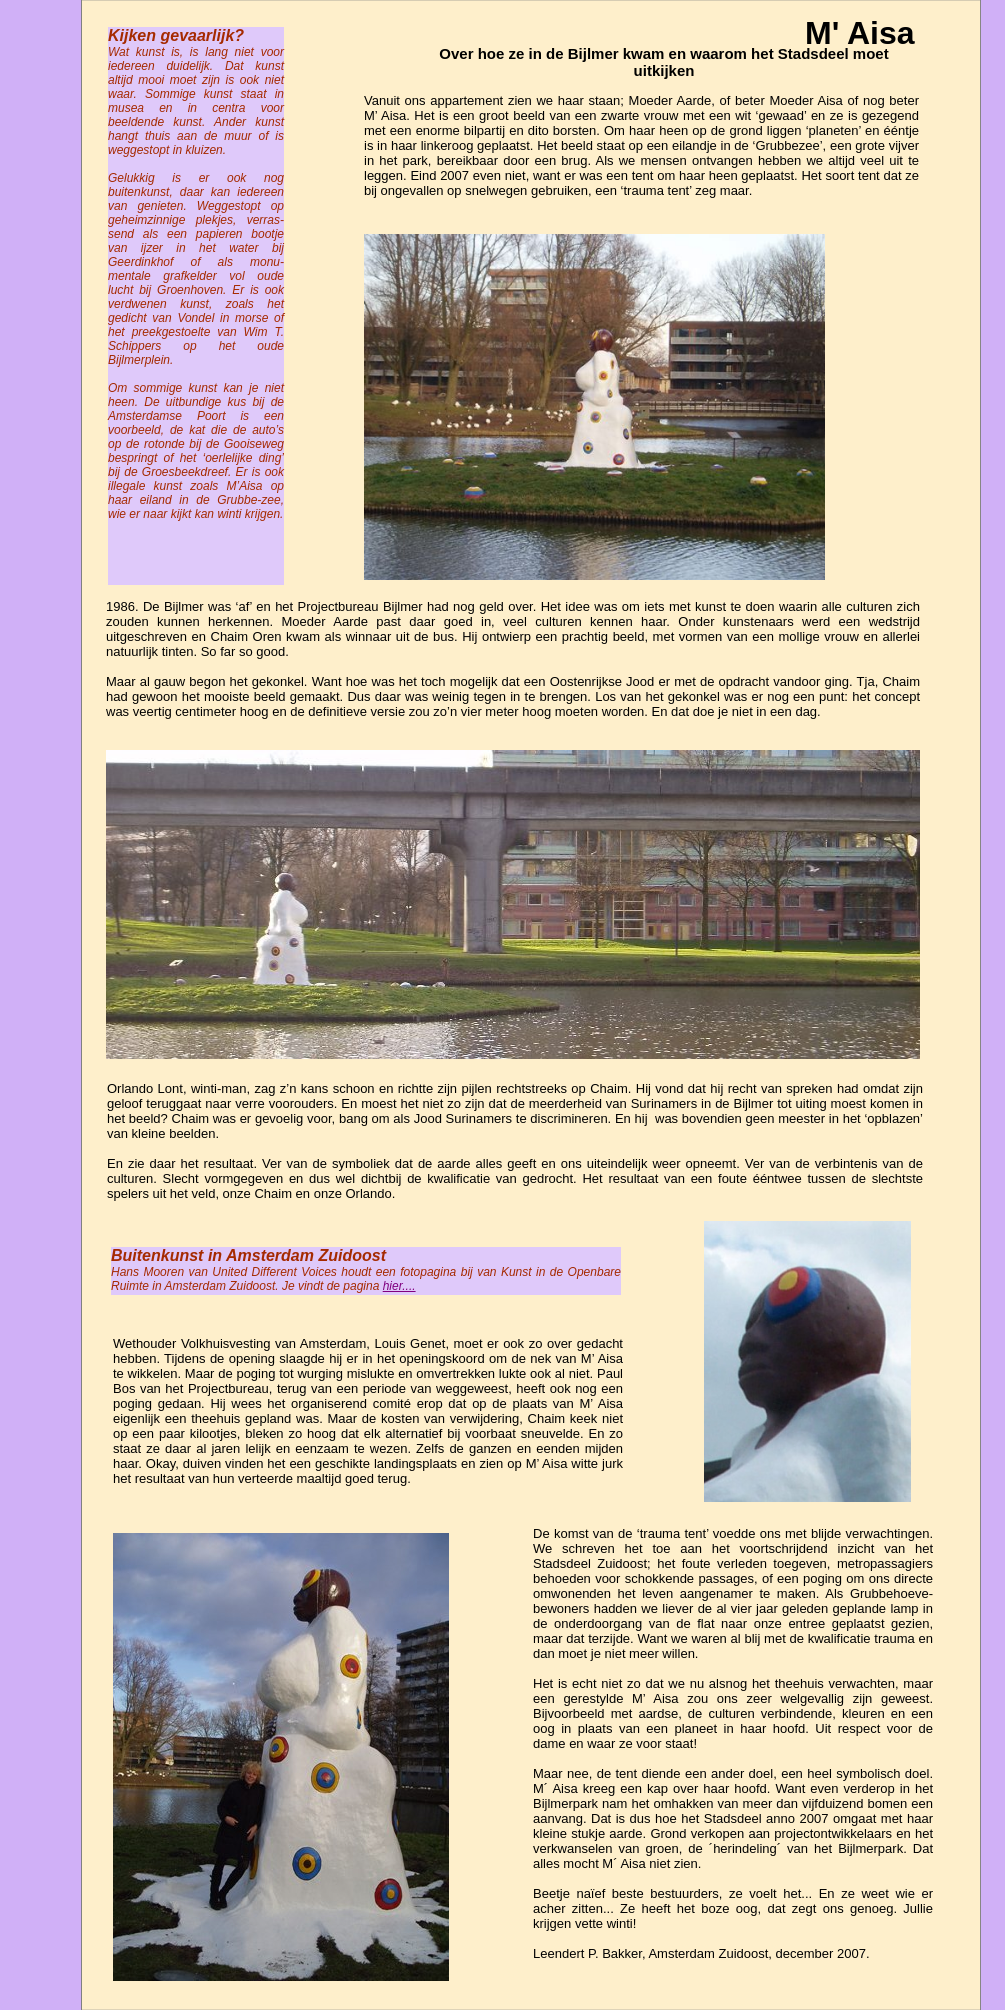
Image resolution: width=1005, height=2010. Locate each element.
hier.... (399, 1286)
